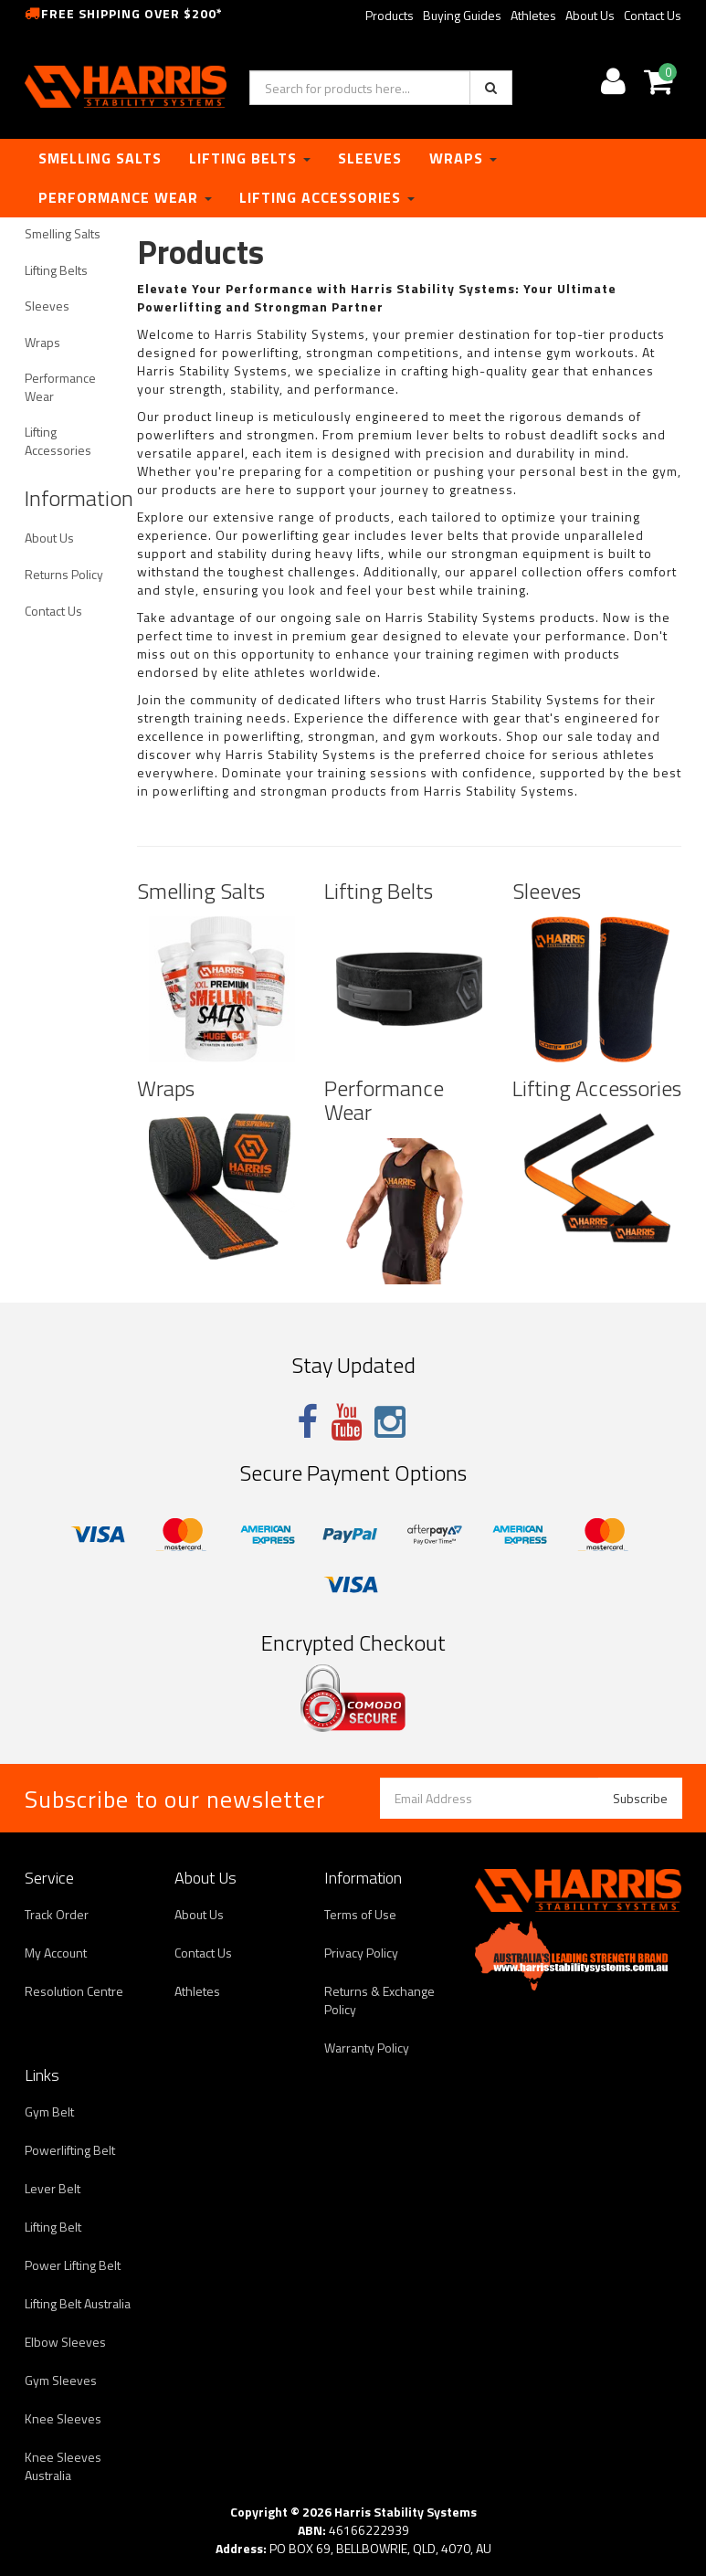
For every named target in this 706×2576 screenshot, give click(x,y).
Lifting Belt (53, 2226)
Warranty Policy (366, 2047)
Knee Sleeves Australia (63, 2466)
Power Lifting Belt (73, 2265)
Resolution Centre (74, 1991)
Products (389, 15)
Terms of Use (360, 1914)
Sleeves (370, 158)
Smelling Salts (100, 158)
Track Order (57, 1914)
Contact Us (652, 15)
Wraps (463, 158)
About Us (590, 15)
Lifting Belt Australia (78, 2303)
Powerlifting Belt (70, 2149)
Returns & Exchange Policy (379, 2000)
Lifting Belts (250, 158)
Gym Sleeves (61, 2380)
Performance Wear (125, 197)
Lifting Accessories (327, 197)
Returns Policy (64, 574)
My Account (56, 1952)
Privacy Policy (361, 1952)
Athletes (533, 15)
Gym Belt (49, 2111)
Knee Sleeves (63, 2418)
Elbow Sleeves (65, 2341)
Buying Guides (462, 15)
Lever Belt (52, 2188)
